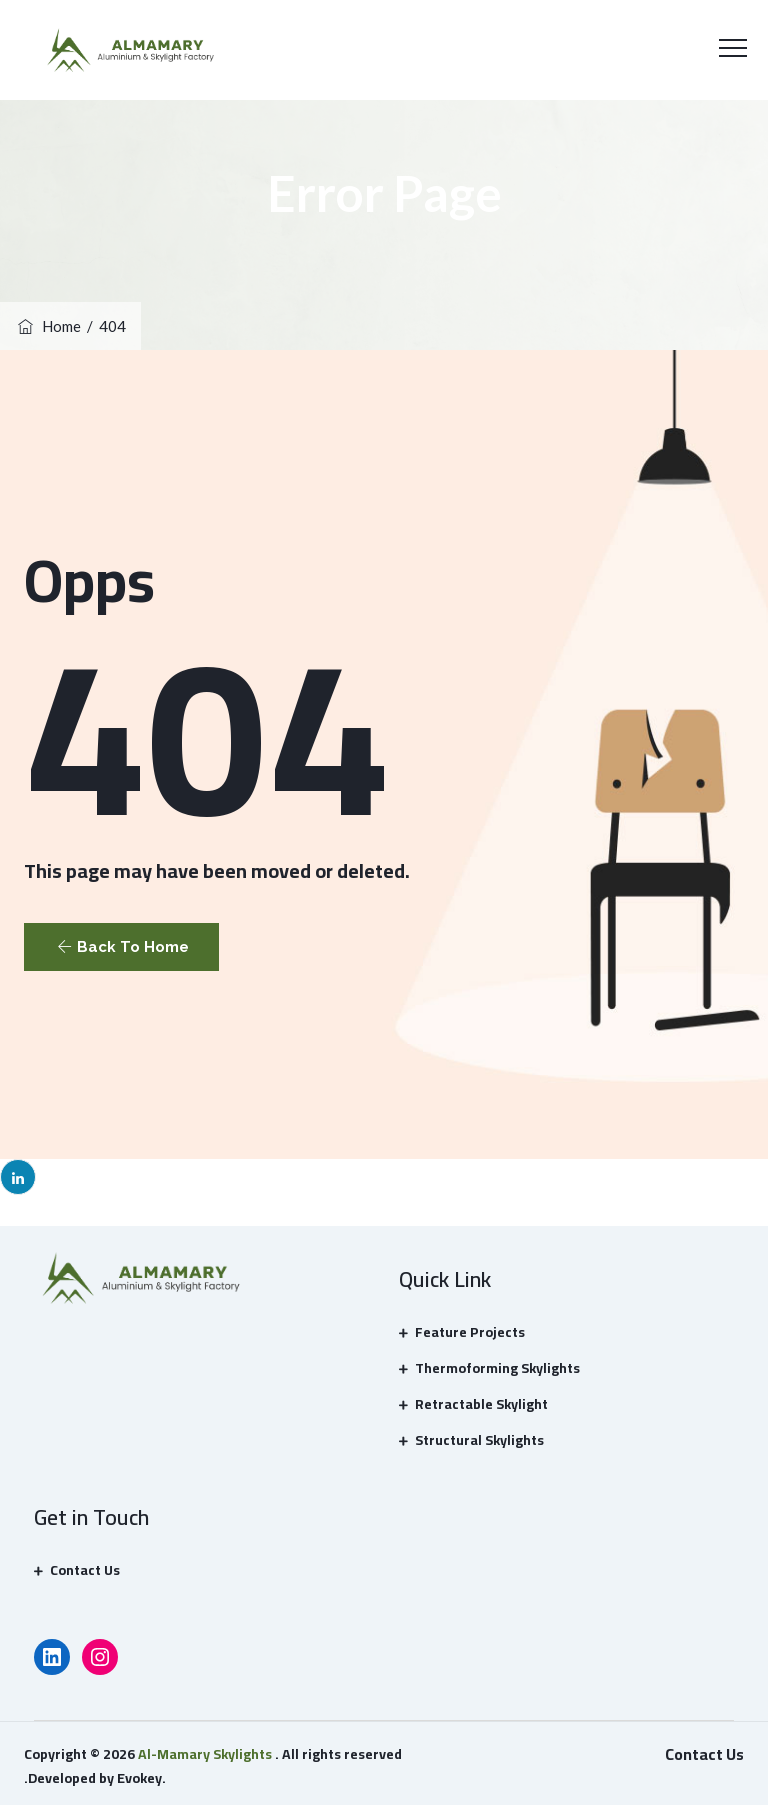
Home (48, 326)
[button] (121, 947)
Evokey (139, 1778)
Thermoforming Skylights (497, 1368)
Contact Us (85, 1570)
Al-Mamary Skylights (205, 1754)
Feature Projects (470, 1332)
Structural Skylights (479, 1440)
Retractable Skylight (481, 1404)
